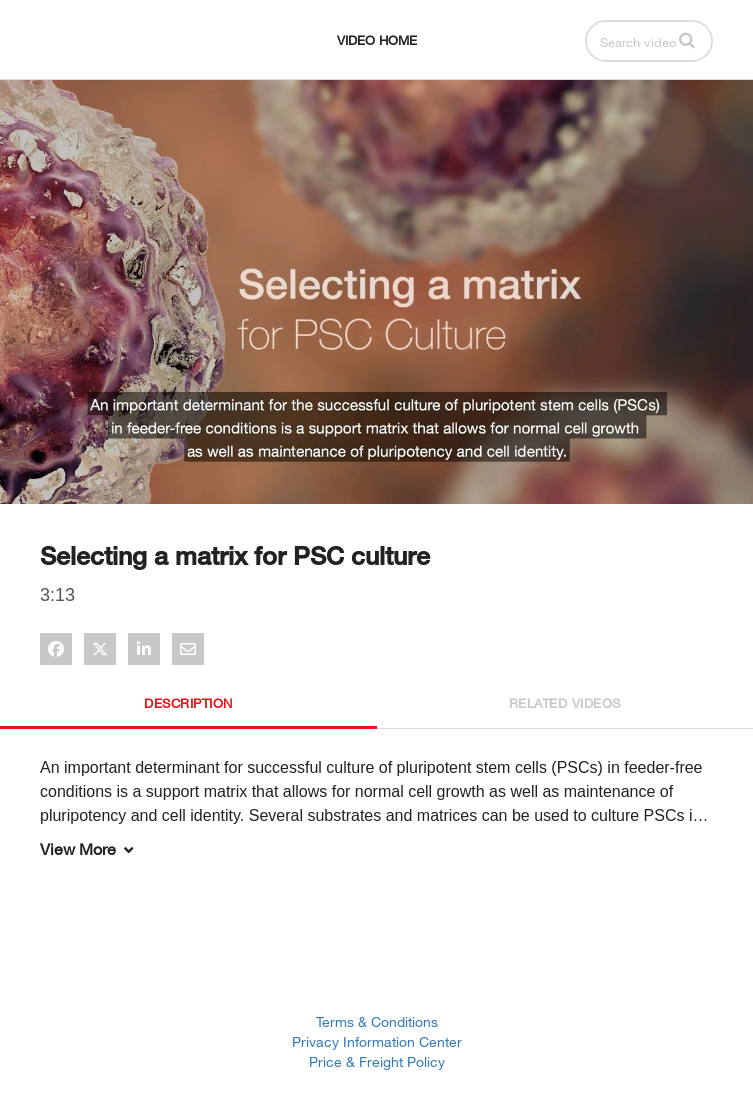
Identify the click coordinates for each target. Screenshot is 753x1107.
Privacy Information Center (377, 1041)
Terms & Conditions (377, 1021)
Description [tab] (188, 703)
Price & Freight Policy (377, 1061)
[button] (687, 40)
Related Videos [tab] (565, 703)
